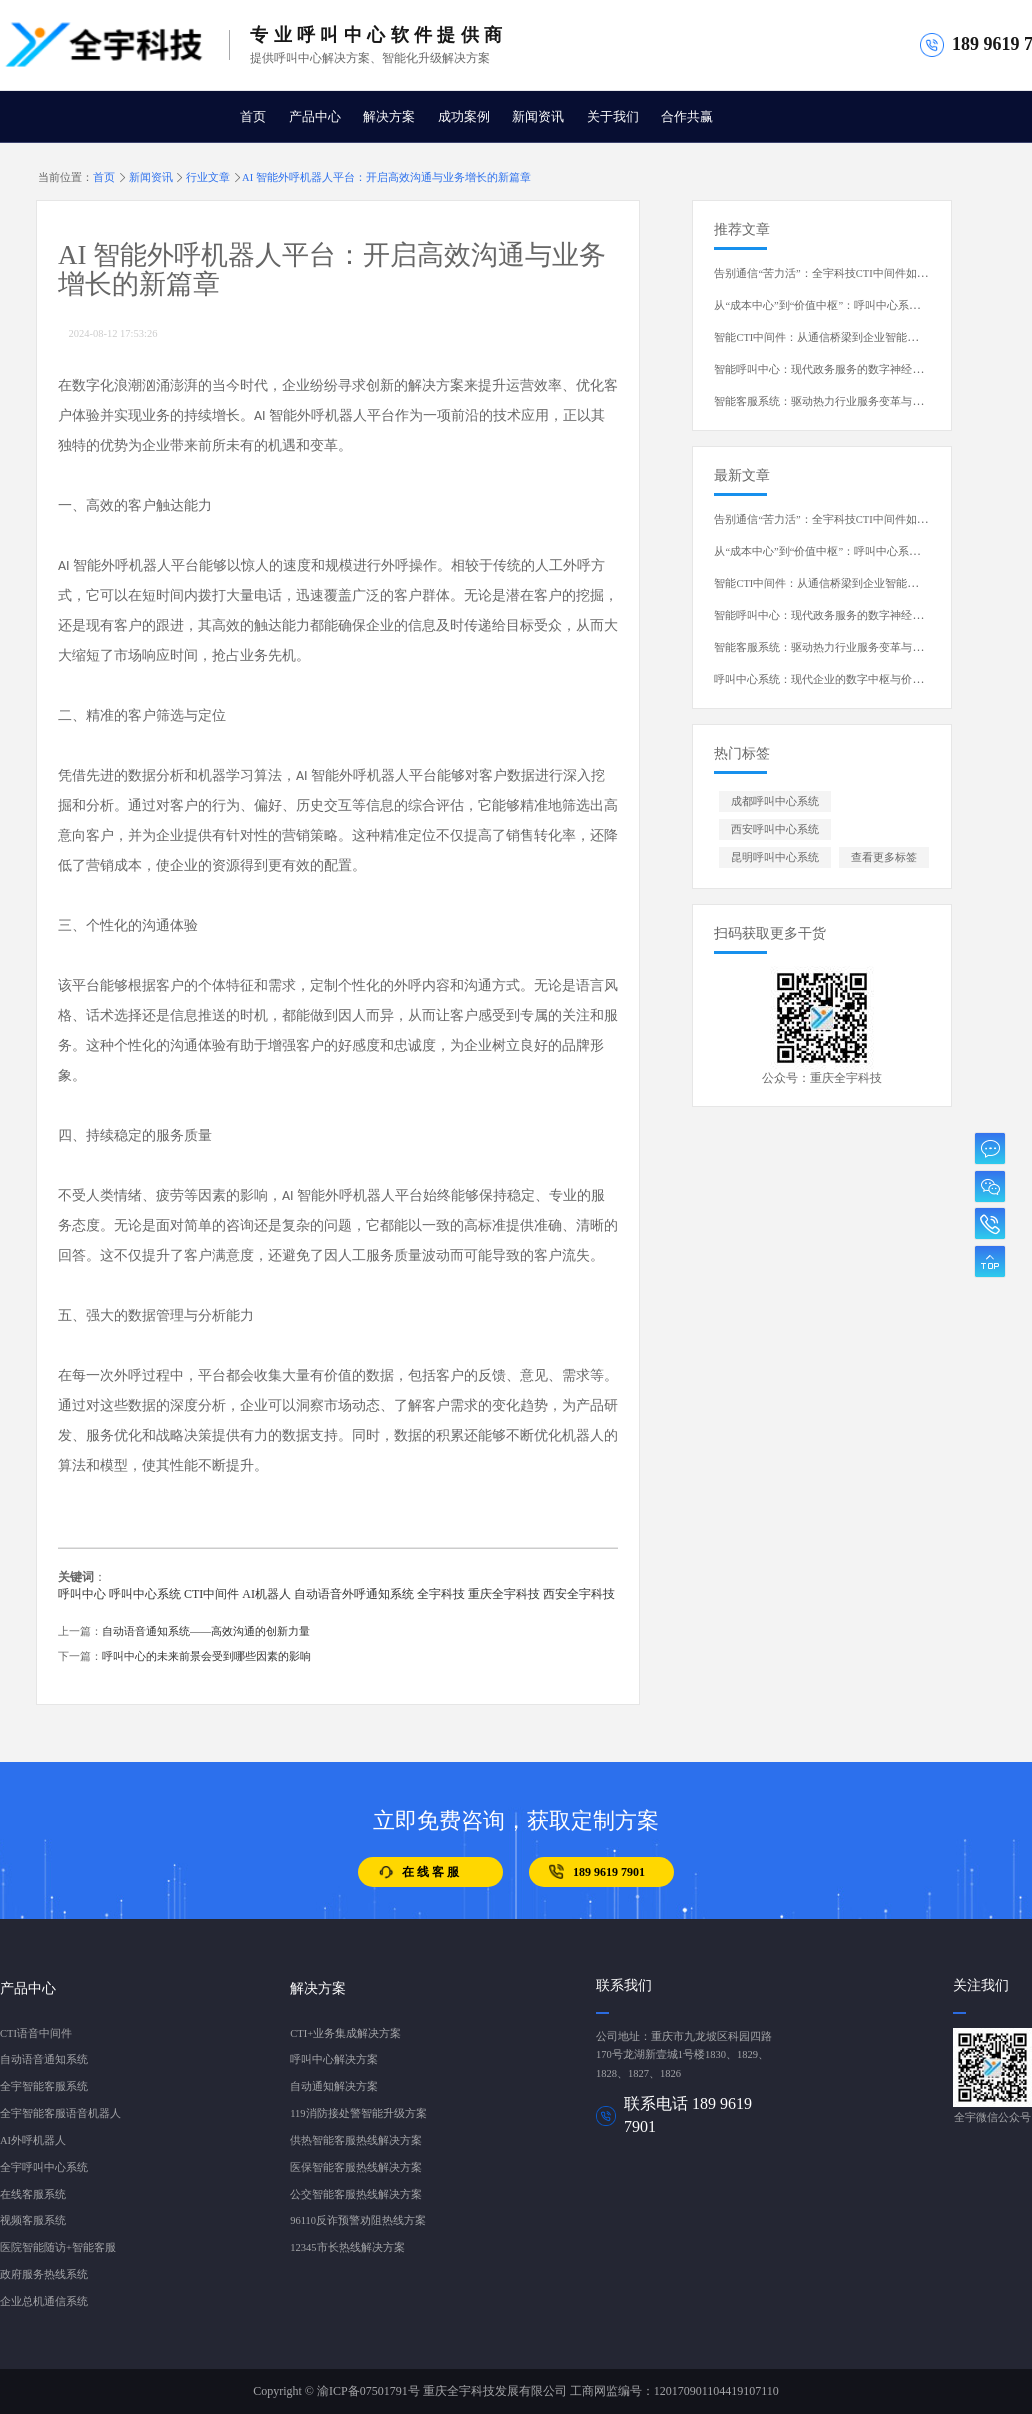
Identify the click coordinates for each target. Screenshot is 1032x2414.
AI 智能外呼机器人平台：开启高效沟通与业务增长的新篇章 (386, 177)
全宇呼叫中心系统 (44, 2167)
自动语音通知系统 (44, 2059)
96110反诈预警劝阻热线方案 (358, 2220)
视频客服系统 (33, 2220)
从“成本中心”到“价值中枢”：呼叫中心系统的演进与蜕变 (850, 305)
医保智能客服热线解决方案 (356, 2167)
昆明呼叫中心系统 (775, 857)
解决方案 (389, 117)
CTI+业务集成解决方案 (345, 2033)
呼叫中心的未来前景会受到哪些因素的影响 (206, 1656)
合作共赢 (687, 117)
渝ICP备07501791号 (368, 2391)
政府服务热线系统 (44, 2274)
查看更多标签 (884, 857)
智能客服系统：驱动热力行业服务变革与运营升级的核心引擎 (862, 401)
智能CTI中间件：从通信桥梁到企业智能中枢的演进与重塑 (854, 337)
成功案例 (464, 117)
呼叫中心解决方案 (334, 2059)
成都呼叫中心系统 (775, 801)
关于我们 (613, 117)
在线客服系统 (33, 2194)
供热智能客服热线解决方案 (356, 2140)
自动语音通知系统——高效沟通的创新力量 (206, 1631)
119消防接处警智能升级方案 (358, 2113)
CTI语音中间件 (36, 2033)
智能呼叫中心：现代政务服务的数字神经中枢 (824, 369)
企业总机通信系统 (44, 2301)
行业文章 (208, 177)
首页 (253, 117)
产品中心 (315, 117)
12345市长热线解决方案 (347, 2247)
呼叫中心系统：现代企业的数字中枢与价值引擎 (829, 679)
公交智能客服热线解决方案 (356, 2194)
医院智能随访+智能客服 (58, 2247)
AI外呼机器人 (33, 2140)
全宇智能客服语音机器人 (60, 2113)
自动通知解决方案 (334, 2086)
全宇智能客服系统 (44, 2086)
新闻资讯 (538, 117)
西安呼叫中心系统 (775, 829)
